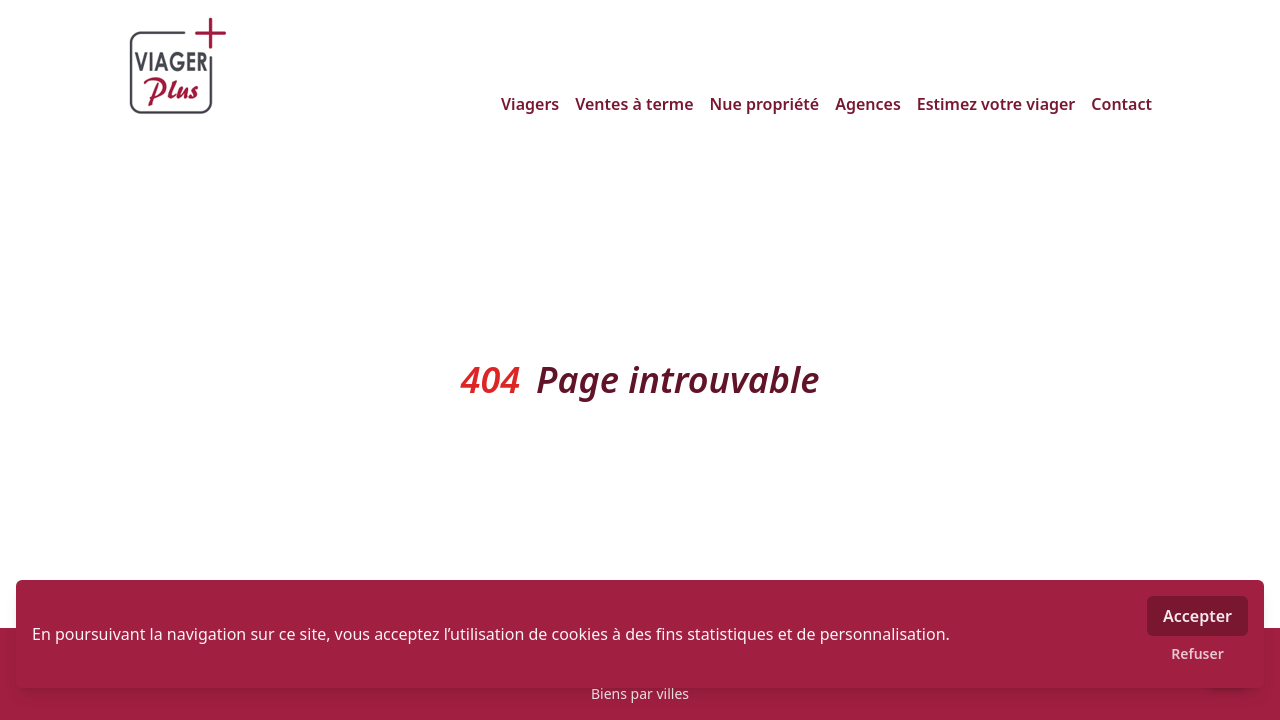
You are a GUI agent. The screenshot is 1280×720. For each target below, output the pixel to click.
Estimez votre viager (996, 104)
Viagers (530, 104)
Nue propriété (765, 104)
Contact (1121, 104)
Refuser (1197, 653)
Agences (868, 104)
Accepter (1197, 616)
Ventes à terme (634, 104)
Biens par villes (640, 693)
